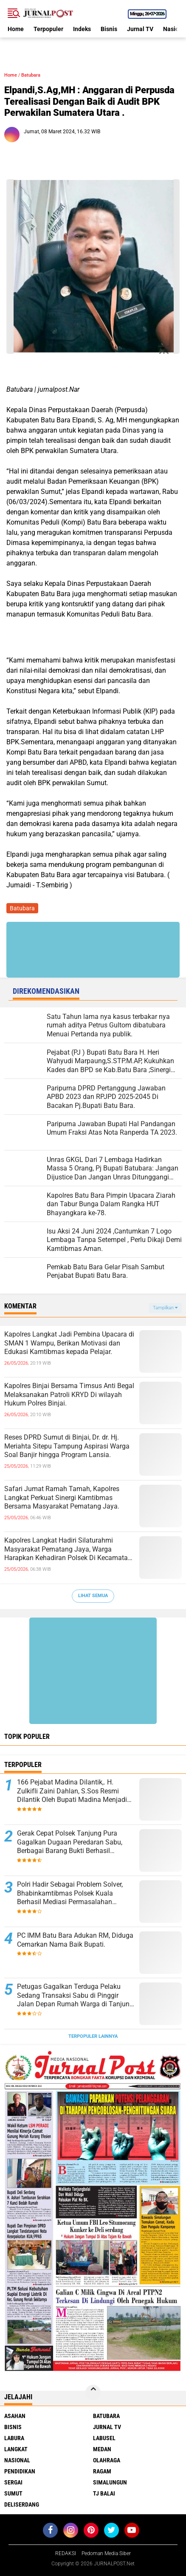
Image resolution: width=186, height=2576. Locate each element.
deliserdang (21, 2504)
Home (16, 29)
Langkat (16, 2449)
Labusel (104, 2438)
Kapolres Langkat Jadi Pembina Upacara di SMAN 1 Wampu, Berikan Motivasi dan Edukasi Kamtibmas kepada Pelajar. (69, 1343)
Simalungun (110, 2482)
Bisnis (109, 29)
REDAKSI (65, 2553)
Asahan (14, 2415)
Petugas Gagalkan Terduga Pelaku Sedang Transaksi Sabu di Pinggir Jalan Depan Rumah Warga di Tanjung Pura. (75, 1995)
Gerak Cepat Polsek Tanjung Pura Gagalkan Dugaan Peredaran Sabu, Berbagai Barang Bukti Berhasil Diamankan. (69, 1842)
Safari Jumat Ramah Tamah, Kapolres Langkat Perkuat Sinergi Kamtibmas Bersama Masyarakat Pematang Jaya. (61, 1498)
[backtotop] (93, 2392)
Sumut (13, 2493)
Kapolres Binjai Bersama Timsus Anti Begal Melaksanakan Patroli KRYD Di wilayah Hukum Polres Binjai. (69, 1395)
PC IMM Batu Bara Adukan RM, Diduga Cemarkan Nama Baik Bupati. (75, 1939)
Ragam (102, 2471)
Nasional (17, 2460)
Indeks (82, 29)
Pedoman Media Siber (106, 2553)
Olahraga (106, 2460)
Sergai (13, 2482)
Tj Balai (104, 2493)
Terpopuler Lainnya (93, 2036)
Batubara (30, 75)
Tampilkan (165, 1308)
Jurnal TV (140, 29)
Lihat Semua (93, 1595)
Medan (102, 2449)
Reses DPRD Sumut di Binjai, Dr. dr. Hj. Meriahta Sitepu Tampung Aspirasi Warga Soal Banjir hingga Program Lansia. (67, 1446)
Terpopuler (48, 29)
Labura (14, 2438)
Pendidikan (19, 2471)
